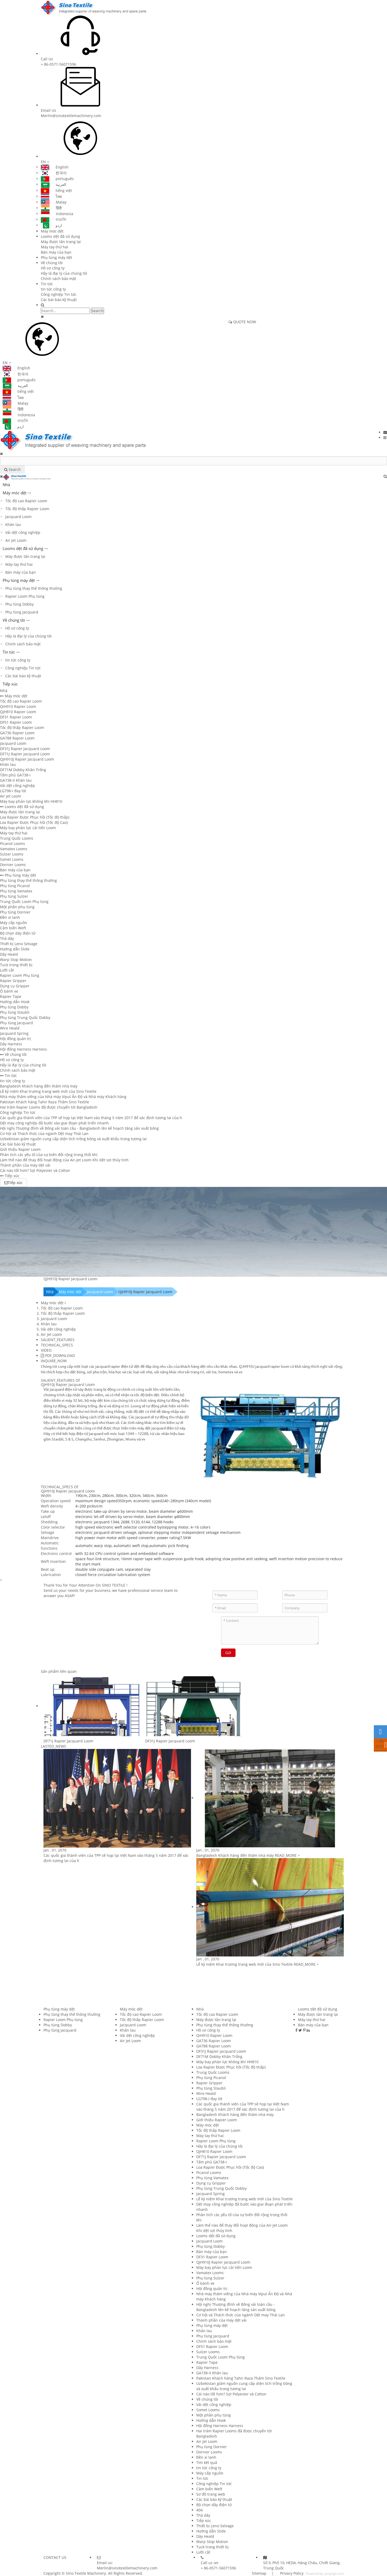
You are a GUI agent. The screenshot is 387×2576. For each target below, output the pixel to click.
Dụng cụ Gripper (15, 985)
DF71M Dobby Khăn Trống (23, 769)
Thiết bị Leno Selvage (18, 943)
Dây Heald (9, 954)
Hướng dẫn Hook (15, 1001)
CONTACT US (54, 2557)
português (57, 178)
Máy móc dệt (52, 231)
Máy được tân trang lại (61, 241)
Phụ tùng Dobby (19, 604)
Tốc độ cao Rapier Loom (26, 500)
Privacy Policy (291, 2573)
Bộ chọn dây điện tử (17, 933)
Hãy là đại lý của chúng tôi (64, 273)
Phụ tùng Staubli (15, 1012)
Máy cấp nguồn (13, 922)
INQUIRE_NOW (54, 1360)
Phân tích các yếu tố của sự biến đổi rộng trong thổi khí (48, 1154)
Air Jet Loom (15, 540)
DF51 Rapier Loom (16, 722)
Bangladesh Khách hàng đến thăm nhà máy (38, 1086)
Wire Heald (9, 1028)
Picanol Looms (12, 843)
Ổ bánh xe (9, 991)
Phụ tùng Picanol (15, 885)
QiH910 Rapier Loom (18, 706)
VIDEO (46, 1350)
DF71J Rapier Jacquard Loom (25, 753)
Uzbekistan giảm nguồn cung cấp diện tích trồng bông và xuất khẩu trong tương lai (73, 1138)
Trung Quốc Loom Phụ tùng (24, 901)
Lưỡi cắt (7, 970)
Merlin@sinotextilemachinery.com (71, 115)
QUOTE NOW (242, 321)
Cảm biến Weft (13, 927)
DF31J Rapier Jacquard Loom (25, 748)
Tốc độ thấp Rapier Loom (27, 508)
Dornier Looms (13, 864)
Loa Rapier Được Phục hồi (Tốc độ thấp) (34, 817)
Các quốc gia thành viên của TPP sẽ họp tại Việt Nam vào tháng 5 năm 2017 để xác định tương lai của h (91, 1117)
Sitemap (259, 2573)
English (54, 167)
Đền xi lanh (10, 917)
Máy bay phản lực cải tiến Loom (28, 827)
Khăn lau (13, 524)
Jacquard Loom (18, 516)
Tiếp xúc (10, 684)
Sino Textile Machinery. (86, 2573)
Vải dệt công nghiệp (22, 532)
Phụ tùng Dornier (15, 912)
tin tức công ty (53, 289)
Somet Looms (11, 859)
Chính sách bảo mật (58, 278)
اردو (51, 225)
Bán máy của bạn (56, 252)
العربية (53, 184)
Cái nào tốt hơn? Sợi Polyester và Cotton (35, 1170)
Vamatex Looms (13, 848)
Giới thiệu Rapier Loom (20, 1149)
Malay (53, 202)
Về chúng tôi (52, 262)
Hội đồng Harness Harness (23, 1049)
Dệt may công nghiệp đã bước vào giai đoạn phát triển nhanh (54, 1122)
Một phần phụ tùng (17, 906)
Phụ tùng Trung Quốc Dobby (25, 1017)
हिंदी (51, 207)
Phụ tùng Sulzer (14, 896)
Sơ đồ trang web (210, 2494)
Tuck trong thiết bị (16, 964)
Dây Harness (11, 1043)
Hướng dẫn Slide (15, 948)
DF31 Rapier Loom (16, 716)
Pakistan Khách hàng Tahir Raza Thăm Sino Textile (44, 1101)
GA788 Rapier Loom (17, 738)
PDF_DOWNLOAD (58, 1355)
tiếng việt (56, 190)
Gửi (228, 1652)
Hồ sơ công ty (53, 267)
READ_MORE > (287, 1855)
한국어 (54, 172)
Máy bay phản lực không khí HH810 (31, 801)
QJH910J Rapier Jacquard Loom (27, 759)
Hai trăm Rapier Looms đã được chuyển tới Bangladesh (48, 1107)
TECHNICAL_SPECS (57, 1344)
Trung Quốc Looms (16, 838)
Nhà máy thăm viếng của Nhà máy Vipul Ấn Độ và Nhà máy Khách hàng (63, 1096)
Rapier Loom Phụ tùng (25, 596)
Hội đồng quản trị (15, 1038)
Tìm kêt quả (206, 2462)
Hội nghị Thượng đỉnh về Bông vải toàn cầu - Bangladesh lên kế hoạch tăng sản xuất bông (79, 1128)
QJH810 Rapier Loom (18, 711)
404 (199, 2509)
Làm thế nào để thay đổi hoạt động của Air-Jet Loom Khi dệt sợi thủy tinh (64, 1159)
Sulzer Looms (11, 854)
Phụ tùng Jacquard (21, 612)
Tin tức (47, 283)
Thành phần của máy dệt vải (25, 1165)
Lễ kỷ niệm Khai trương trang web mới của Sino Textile (48, 1091)
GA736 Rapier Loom (17, 732)
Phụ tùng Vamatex (16, 890)
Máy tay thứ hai (54, 246)
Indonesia (57, 213)
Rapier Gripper (13, 980)
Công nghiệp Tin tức (58, 294)
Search (97, 310)
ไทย (51, 196)
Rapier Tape (10, 996)
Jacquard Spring (14, 1033)
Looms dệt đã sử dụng (60, 236)
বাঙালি (53, 219)
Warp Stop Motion (16, 959)
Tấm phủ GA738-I (15, 774)
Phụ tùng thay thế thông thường (33, 588)
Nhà (6, 484)
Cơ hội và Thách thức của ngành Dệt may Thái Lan (44, 1133)
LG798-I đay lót (13, 790)
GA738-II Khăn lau (16, 780)
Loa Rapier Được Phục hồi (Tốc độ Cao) (34, 822)
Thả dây (7, 938)
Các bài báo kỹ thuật (59, 299)
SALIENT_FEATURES (58, 1339)
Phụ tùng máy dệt (56, 257)
